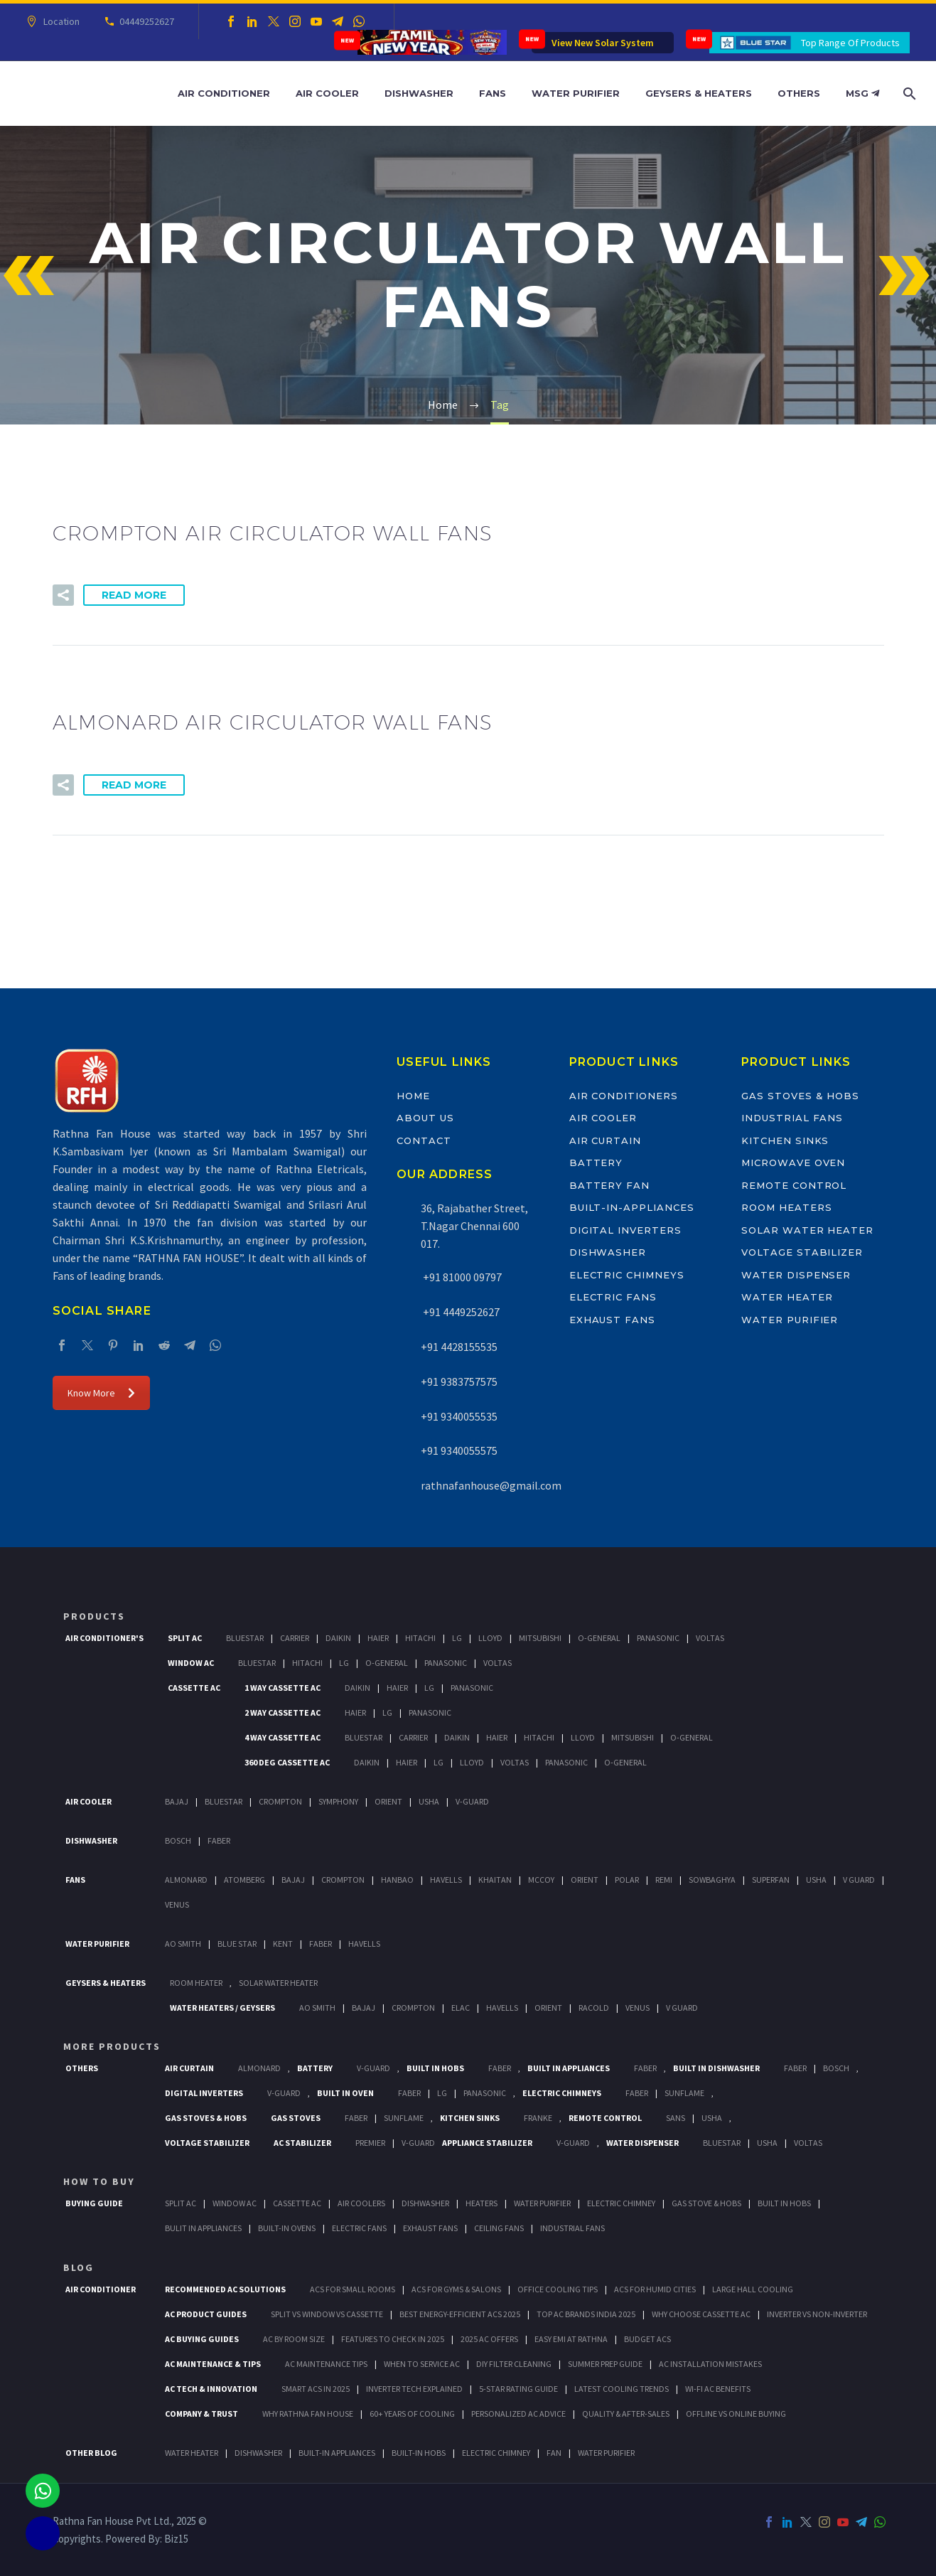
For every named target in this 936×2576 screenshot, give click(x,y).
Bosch (178, 1840)
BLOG (78, 2267)
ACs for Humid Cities (655, 2289)
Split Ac (185, 1637)
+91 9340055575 (459, 1450)
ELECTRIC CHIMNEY (496, 2452)
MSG (862, 93)
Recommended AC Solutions (225, 2289)
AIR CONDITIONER (100, 2289)
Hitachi (420, 1637)
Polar (627, 1879)
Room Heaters (786, 1207)
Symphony (338, 1801)
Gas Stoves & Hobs (800, 1095)
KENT (283, 1943)
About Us (425, 1117)
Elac (460, 2007)
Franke (538, 2117)
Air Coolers (361, 2203)
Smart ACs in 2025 (315, 2388)
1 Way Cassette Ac (282, 1687)
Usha (429, 1801)
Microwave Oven (793, 1162)
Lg (457, 1637)
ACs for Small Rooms (352, 2289)
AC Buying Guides (202, 2339)
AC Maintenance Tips (326, 2363)
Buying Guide (94, 2203)
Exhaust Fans (612, 1319)
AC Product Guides (206, 2314)
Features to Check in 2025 (392, 2339)
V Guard (859, 1879)
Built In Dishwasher (716, 2068)
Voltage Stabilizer (802, 1252)
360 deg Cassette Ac (287, 1762)
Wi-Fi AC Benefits (718, 2388)
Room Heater (196, 1982)
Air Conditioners (623, 1095)
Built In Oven (345, 2093)
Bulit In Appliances (203, 2228)
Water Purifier (576, 93)
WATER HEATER (191, 2452)
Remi (663, 1879)
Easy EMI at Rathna (571, 2339)
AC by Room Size (294, 2339)
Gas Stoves (296, 2117)
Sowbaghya (712, 1879)
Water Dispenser (796, 1275)
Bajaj (176, 1801)
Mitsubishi (540, 1637)
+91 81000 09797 (461, 1277)
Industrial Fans (792, 1117)
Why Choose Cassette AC (701, 2314)
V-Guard (472, 1801)
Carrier (294, 1637)
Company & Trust (201, 2413)
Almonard (186, 1879)
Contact (424, 1140)
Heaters (481, 2203)
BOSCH (836, 2068)
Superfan (771, 1879)
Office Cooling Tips (557, 2289)
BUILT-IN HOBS (419, 2452)
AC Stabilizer (302, 2142)
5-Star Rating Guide (518, 2388)
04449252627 (144, 21)
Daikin (338, 1637)
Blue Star (237, 1943)
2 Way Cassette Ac (282, 1712)
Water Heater (786, 1297)
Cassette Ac (194, 1687)
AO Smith (183, 1943)
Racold (594, 2007)
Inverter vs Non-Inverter (817, 2314)
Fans (492, 93)
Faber (219, 1840)
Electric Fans (613, 1297)
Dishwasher (418, 93)
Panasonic (658, 1637)
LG (442, 2093)
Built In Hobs (435, 2068)
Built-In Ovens (287, 2228)
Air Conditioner (224, 93)
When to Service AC (422, 2363)
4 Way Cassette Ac (282, 1737)
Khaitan (495, 1879)
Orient (388, 1801)
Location (59, 21)
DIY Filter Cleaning (514, 2363)
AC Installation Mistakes (710, 2363)
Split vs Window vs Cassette (327, 2314)
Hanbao (397, 1879)
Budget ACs (647, 2339)
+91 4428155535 (459, 1347)
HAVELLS (364, 1943)
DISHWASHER (258, 2452)
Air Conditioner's (104, 1637)
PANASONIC (484, 2093)
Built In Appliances (568, 2068)
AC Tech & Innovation (211, 2388)
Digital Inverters (625, 1230)
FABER (320, 1943)
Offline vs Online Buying (736, 2413)
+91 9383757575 (459, 1381)
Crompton (280, 1801)
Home (413, 1095)
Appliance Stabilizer (487, 2142)
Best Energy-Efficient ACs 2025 (459, 2314)
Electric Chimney (621, 2203)
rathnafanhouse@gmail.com (491, 1485)
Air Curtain (605, 1140)
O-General (599, 1637)
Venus (177, 1904)
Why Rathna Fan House (307, 2413)
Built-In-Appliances (631, 1207)
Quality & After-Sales (625, 2413)
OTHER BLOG (91, 2452)
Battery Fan (609, 1185)
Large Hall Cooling (752, 2289)
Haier (378, 1637)
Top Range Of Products (850, 42)
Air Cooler (327, 93)
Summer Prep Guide (605, 2363)
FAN (554, 2452)
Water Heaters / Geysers (222, 2007)
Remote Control (793, 1185)
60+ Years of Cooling (412, 2413)
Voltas (710, 1637)
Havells (446, 1879)
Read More (134, 595)
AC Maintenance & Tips (213, 2363)
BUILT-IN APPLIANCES (336, 2452)
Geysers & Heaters (698, 93)
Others (799, 93)
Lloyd (490, 1637)
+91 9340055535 (459, 1416)
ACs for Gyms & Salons (456, 2289)
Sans (675, 2117)
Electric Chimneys (626, 1275)
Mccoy (541, 1879)
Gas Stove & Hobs (706, 2203)
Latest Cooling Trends (621, 2388)
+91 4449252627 (460, 1312)
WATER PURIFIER (606, 2452)
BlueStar (245, 1637)
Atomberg (244, 1879)
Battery (596, 1162)
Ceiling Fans (499, 2228)
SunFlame (684, 2093)
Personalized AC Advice (518, 2413)
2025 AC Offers (489, 2339)
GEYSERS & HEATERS (105, 1982)
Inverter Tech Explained (414, 2388)
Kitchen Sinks (785, 1140)
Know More (101, 1392)
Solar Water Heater (807, 1230)
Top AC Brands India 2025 (586, 2314)
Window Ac (191, 1662)
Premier (370, 2142)
